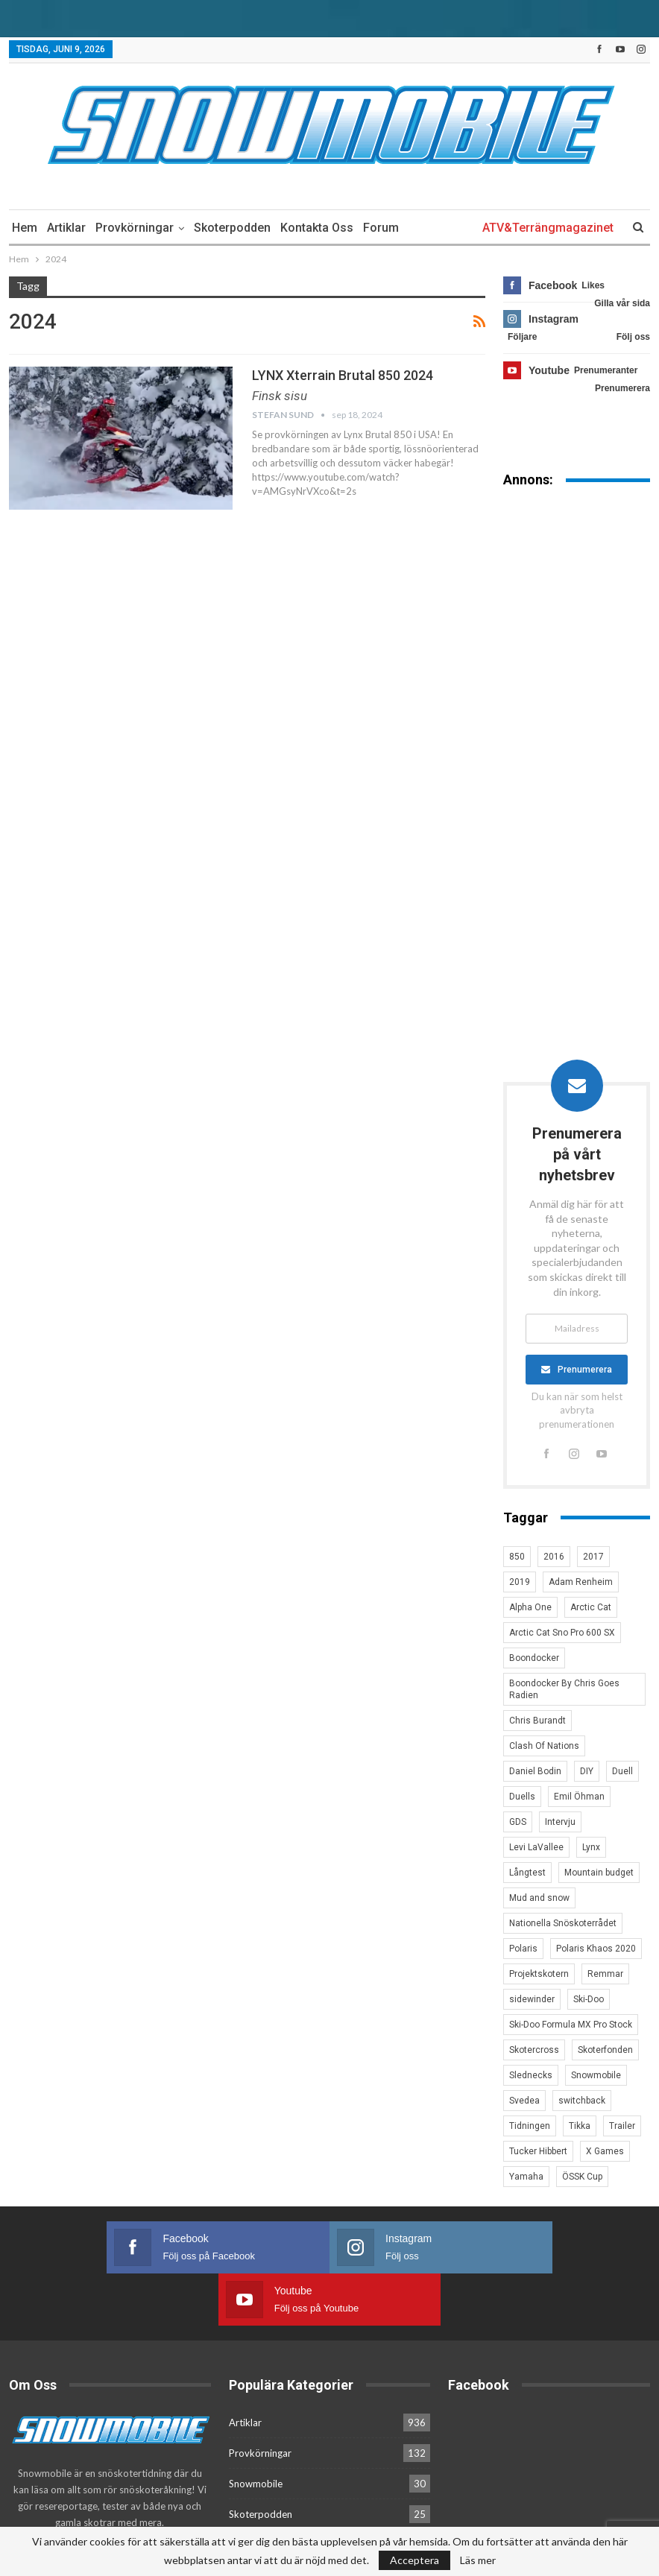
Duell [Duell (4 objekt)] (622, 1771)
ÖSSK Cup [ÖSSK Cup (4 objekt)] (582, 2176)
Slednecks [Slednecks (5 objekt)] (530, 2075)
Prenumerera (585, 1369)
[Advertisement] (576, 731)
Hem (24, 228)
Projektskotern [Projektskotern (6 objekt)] (539, 1974)
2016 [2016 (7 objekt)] (553, 1556)
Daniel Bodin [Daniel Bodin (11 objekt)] (535, 1771)
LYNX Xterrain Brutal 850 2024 (342, 375)
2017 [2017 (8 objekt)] (593, 1556)
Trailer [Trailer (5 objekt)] (622, 2126)
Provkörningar (134, 228)
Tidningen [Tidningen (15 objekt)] (529, 2126)
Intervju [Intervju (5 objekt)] (560, 1822)
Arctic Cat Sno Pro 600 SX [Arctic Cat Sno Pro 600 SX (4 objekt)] (562, 1632)
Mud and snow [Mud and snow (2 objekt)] (539, 1898)
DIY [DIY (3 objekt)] (586, 1771)
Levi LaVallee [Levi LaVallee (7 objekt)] (536, 1847)
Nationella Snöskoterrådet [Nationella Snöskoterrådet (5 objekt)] (563, 1923)
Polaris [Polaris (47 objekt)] (523, 1948)
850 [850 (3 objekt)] (517, 1556)
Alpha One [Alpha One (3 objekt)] (530, 1607)
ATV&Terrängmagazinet (548, 228)
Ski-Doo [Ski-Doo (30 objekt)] (588, 1999)
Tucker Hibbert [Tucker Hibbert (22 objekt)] (538, 2151)
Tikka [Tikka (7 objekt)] (579, 2126)
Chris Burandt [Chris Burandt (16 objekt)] (537, 1720)
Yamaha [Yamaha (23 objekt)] (526, 2176)
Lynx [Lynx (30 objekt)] (591, 1847)
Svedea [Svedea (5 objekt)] (524, 2100)
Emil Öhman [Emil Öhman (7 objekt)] (579, 1796)
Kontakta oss (316, 228)
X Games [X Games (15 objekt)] (605, 2151)
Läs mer (478, 2560)
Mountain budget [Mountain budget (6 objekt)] (599, 1872)
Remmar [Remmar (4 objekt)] (605, 1974)
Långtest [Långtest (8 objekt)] (527, 1872)
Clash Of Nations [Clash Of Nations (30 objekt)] (544, 1746)
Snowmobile (256, 2431)
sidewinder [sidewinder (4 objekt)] (532, 1999)
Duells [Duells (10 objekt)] (522, 1796)
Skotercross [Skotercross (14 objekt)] (534, 2050)
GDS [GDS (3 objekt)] (517, 1822)
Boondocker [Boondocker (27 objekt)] (534, 1658)
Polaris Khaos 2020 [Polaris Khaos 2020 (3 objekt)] (596, 1948)
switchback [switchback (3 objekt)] (581, 2100)
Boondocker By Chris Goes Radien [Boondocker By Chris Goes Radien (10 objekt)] (564, 1689)
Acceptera (414, 2560)
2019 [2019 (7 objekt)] (519, 1582)
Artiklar (66, 228)
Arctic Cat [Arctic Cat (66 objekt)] (590, 1607)
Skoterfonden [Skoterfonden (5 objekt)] (605, 2050)
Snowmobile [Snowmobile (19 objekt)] (596, 2075)
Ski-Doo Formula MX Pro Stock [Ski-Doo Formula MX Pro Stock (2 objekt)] (570, 2024)
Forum (381, 228)
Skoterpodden (232, 228)
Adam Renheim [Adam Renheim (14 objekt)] (581, 1582)
